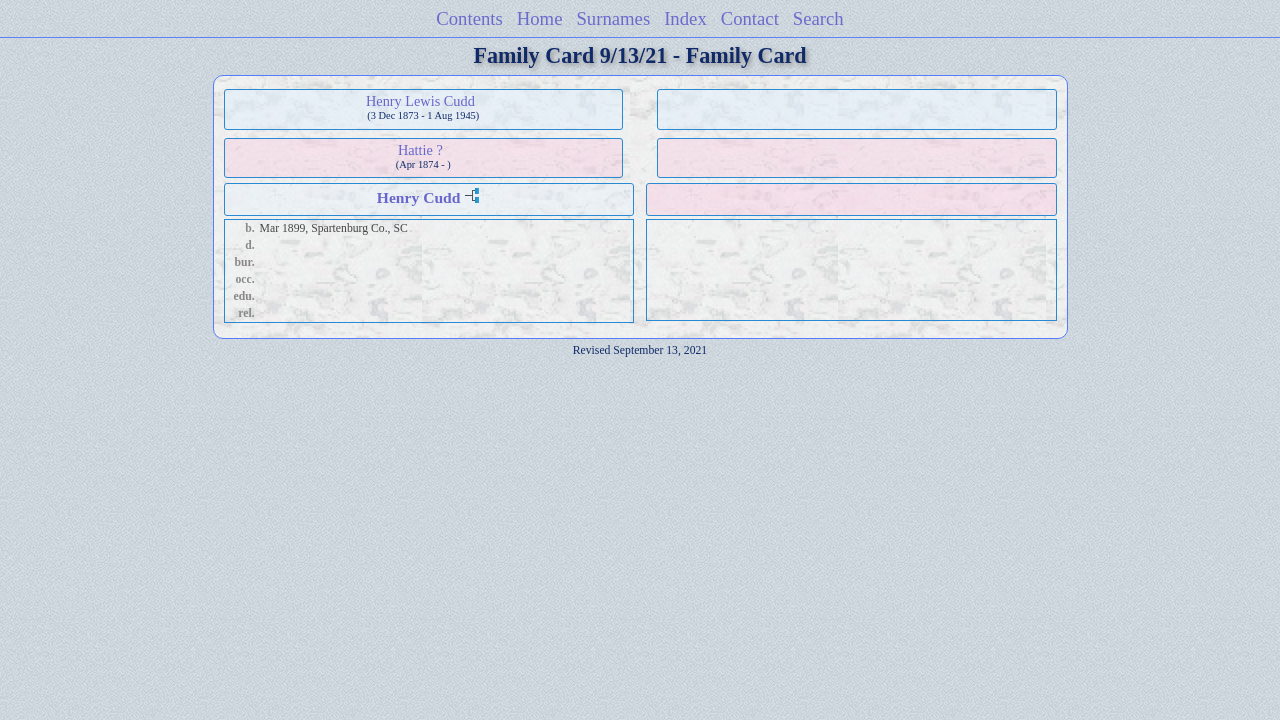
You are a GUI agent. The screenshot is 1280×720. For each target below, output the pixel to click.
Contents (469, 18)
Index (685, 18)
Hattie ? (420, 150)
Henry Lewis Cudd (420, 101)
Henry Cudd (419, 197)
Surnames (613, 18)
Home (540, 18)
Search (818, 18)
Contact (750, 18)
